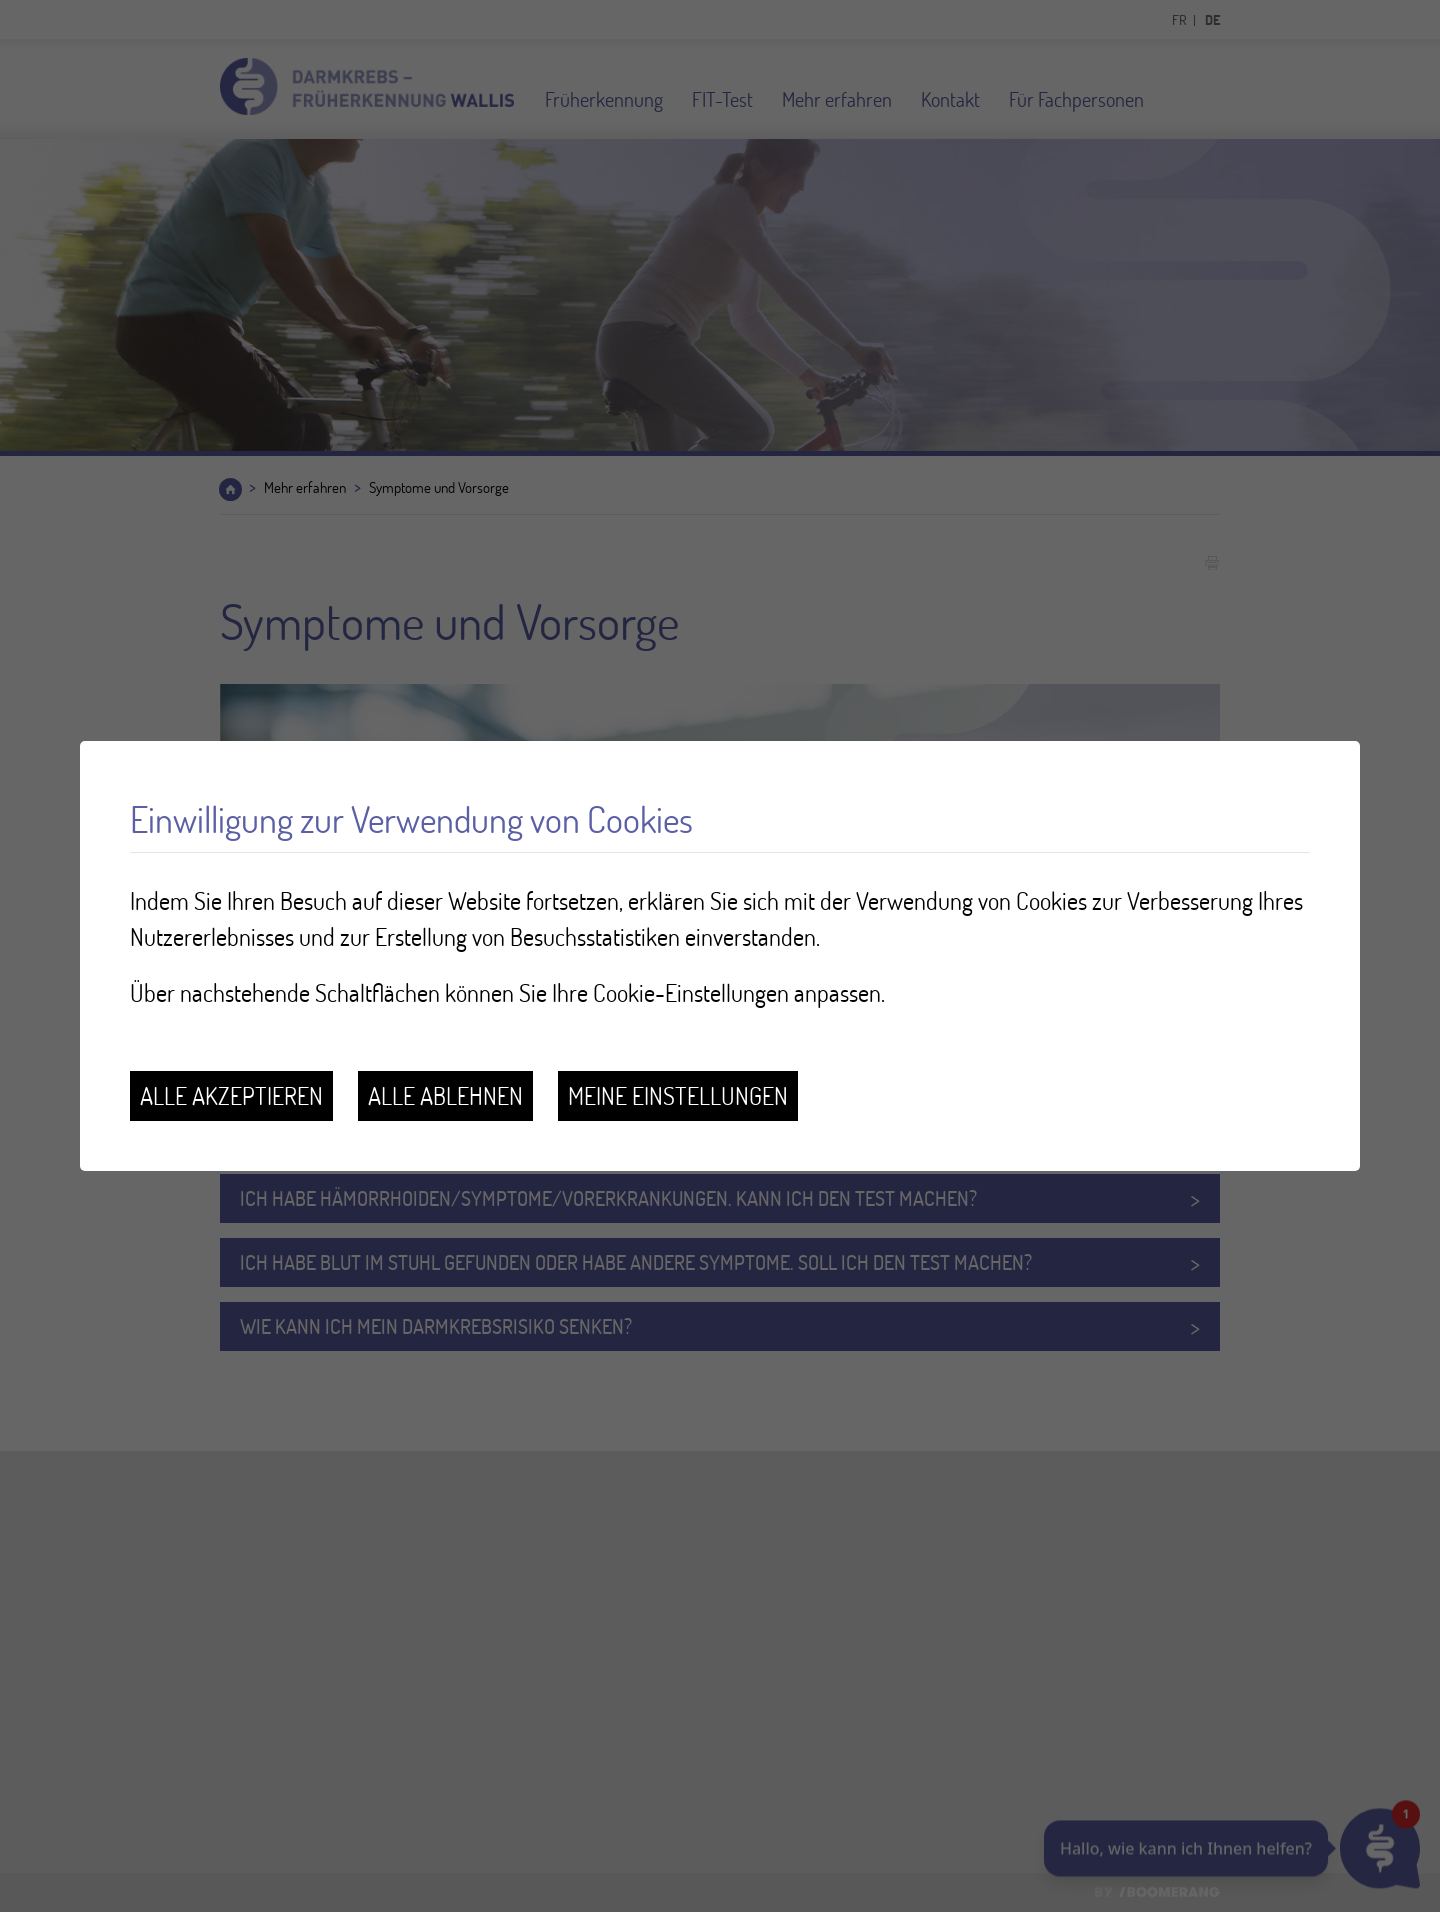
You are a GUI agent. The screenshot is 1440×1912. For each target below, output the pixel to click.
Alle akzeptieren (231, 1095)
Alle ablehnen (445, 1095)
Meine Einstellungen (678, 1095)
